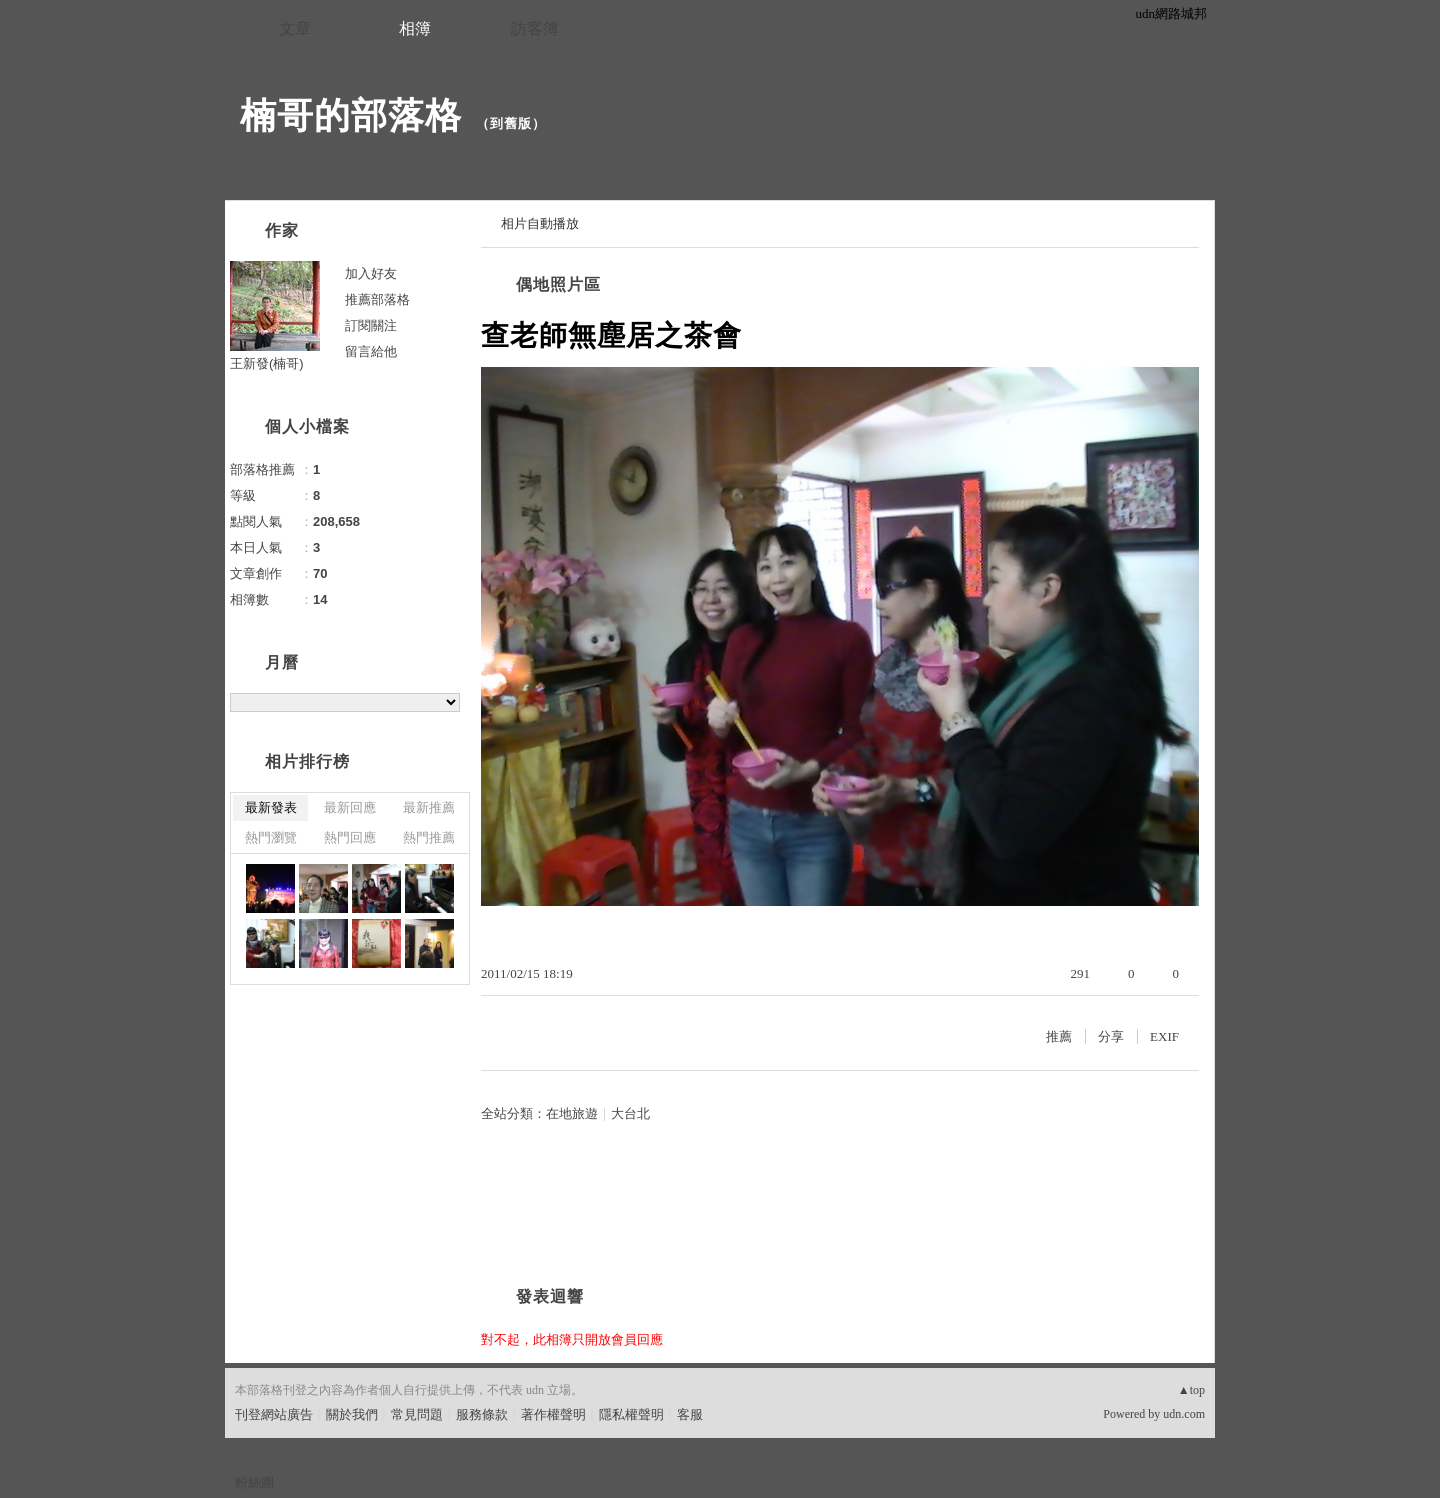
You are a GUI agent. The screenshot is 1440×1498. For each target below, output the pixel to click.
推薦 (1059, 1036)
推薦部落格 (377, 299)
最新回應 (350, 807)
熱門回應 (350, 837)
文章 (295, 28)
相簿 (415, 28)
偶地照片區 (558, 284)
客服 (690, 1414)
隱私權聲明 (631, 1414)
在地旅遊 (572, 1113)
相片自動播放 (540, 223)
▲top (1191, 1390)
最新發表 (271, 807)
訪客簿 (535, 28)
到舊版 (511, 123)
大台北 (630, 1113)
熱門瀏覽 (271, 837)
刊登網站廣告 (274, 1414)
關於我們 (352, 1414)
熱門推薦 (429, 837)
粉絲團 (254, 1482)
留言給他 (371, 351)
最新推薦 (429, 807)
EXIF (1164, 1036)
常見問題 (417, 1414)
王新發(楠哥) (267, 363)
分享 (1111, 1036)
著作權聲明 (553, 1414)
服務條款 (482, 1414)
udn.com (1184, 1414)
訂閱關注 (371, 325)
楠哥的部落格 (351, 115)
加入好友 (371, 273)
